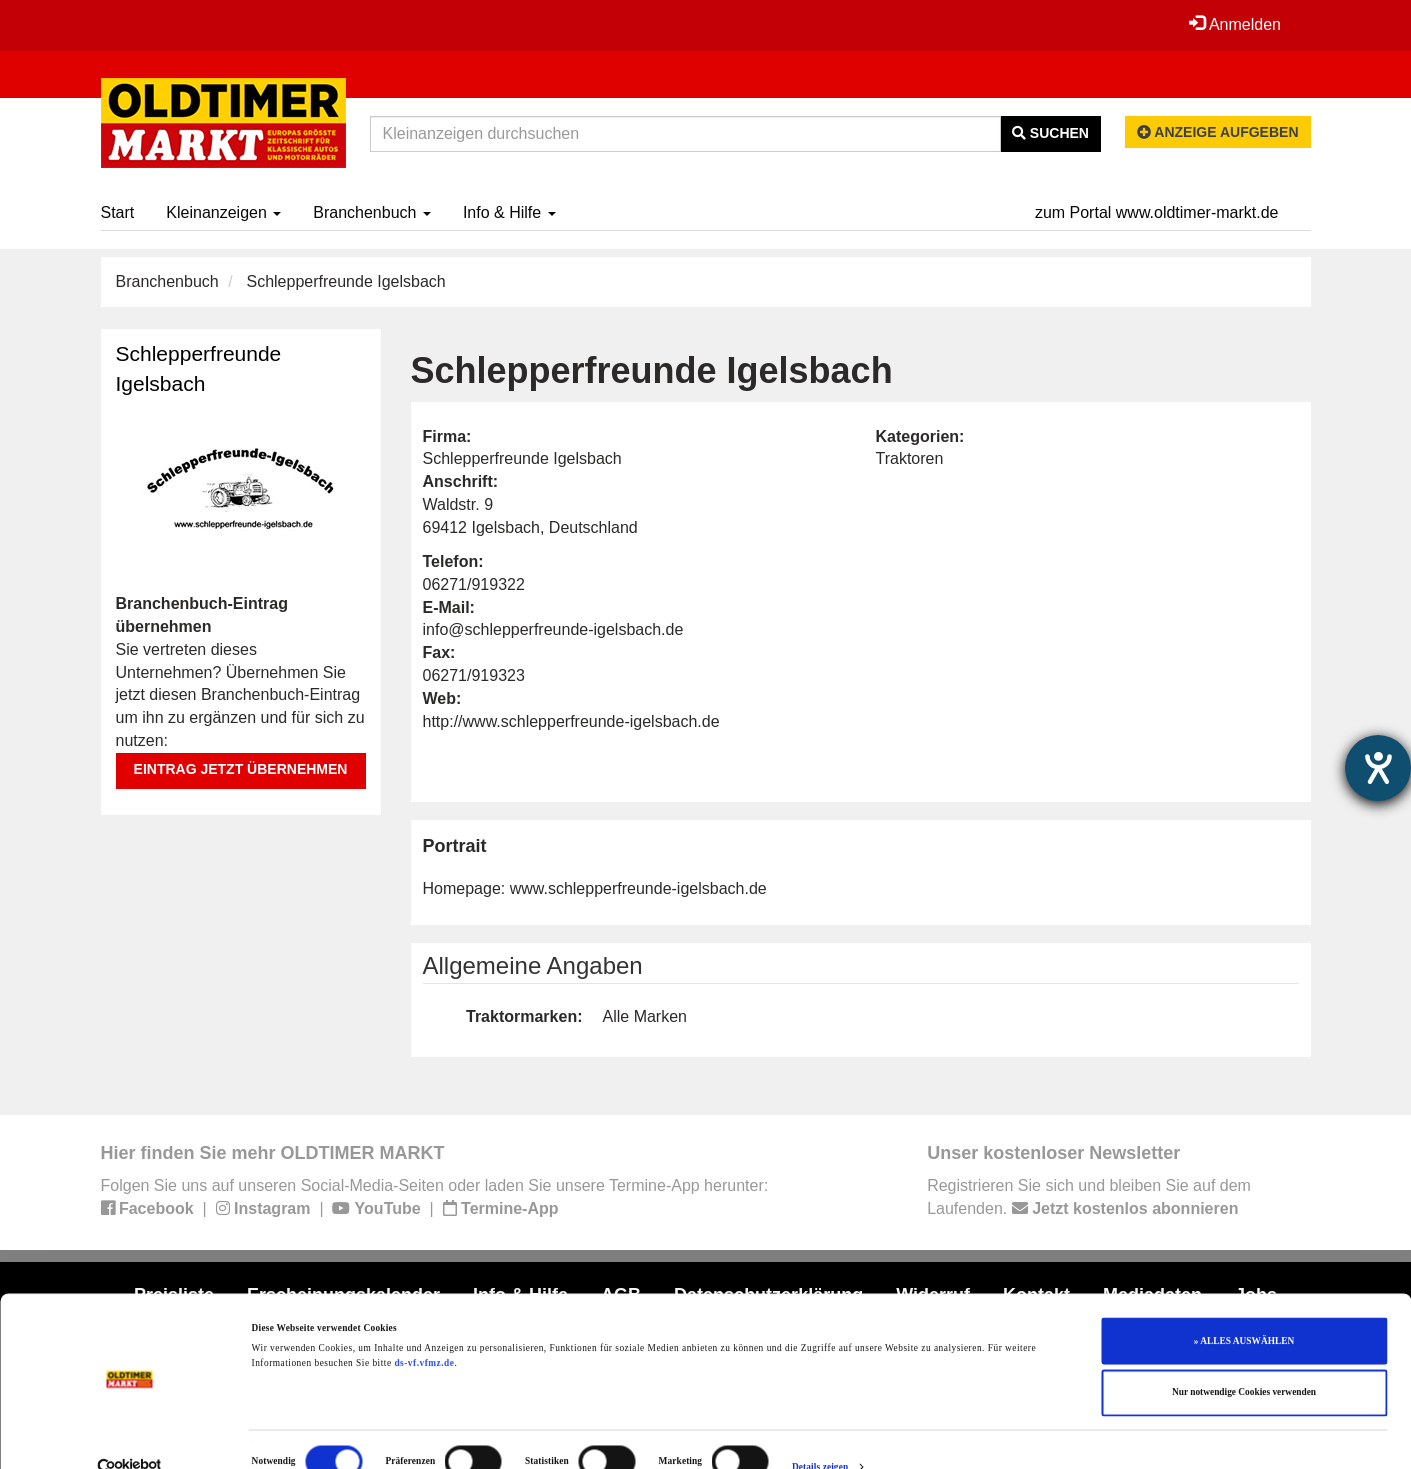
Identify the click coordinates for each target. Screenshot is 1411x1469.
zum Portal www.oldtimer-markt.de (1157, 212)
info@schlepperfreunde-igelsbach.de (553, 629)
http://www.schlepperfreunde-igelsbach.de (571, 721)
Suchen (1050, 133)
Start (118, 212)
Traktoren (910, 458)
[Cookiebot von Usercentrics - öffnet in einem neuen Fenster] (129, 1435)
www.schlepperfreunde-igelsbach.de (638, 888)
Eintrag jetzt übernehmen (241, 769)
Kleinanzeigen (223, 212)
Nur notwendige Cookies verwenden (1244, 1361)
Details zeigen (820, 1436)
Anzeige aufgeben (1218, 132)
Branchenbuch (372, 212)
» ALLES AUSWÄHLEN (1244, 1309)
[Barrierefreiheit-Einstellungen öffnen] (1378, 768)
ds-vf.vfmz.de (424, 1331)
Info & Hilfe (509, 212)
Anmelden (1235, 24)
